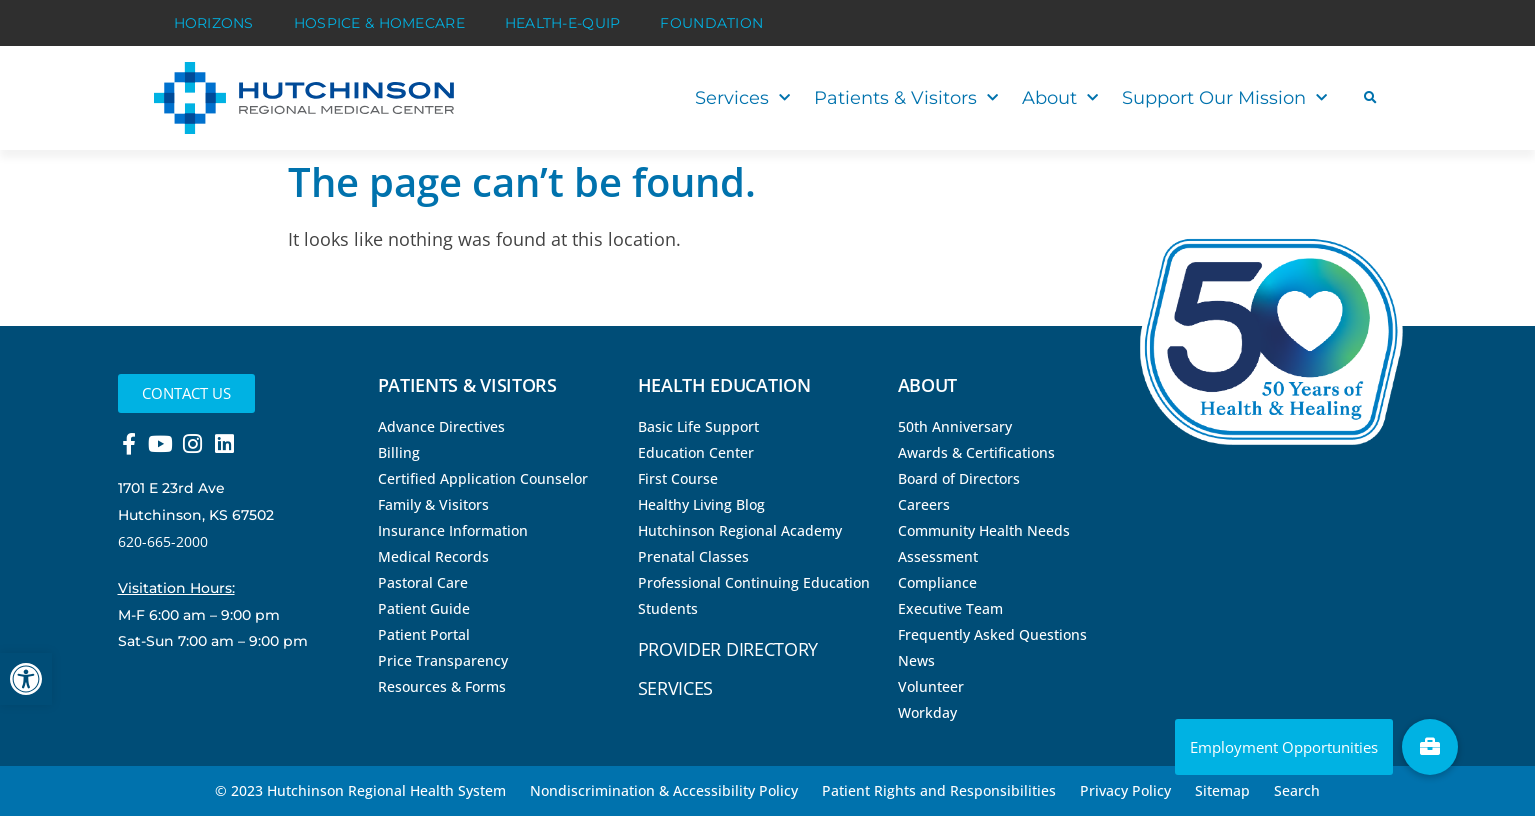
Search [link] (1297, 790)
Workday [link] (927, 712)
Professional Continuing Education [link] (754, 582)
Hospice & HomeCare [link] (379, 23)
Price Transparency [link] (443, 660)
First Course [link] (678, 478)
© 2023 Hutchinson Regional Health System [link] (360, 790)
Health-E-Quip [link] (563, 23)
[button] (1370, 98)
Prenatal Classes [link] (693, 556)
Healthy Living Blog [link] (701, 504)
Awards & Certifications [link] (976, 452)
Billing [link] (399, 452)
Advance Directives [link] (441, 426)
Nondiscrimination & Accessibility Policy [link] (664, 790)
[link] (26, 679)
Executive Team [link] (950, 608)
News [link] (916, 660)
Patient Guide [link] (424, 608)
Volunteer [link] (931, 686)
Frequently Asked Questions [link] (992, 634)
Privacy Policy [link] (1125, 790)
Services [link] (742, 98)
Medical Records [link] (433, 556)
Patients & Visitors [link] (906, 98)
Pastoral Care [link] (423, 582)
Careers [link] (924, 504)
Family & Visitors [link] (433, 504)
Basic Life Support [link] (698, 426)
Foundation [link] (711, 23)
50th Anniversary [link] (955, 426)
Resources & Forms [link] (442, 686)
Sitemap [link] (1222, 790)
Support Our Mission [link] (1224, 98)
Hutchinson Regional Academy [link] (740, 530)
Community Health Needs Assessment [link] (984, 543)
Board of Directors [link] (959, 478)
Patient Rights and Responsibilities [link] (939, 790)
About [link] (1060, 98)
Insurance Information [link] (453, 530)
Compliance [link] (937, 582)
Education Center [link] (696, 452)
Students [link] (668, 608)
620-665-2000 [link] (163, 541)
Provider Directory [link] (728, 649)
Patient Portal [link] (424, 634)
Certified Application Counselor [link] (483, 478)
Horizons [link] (214, 23)
